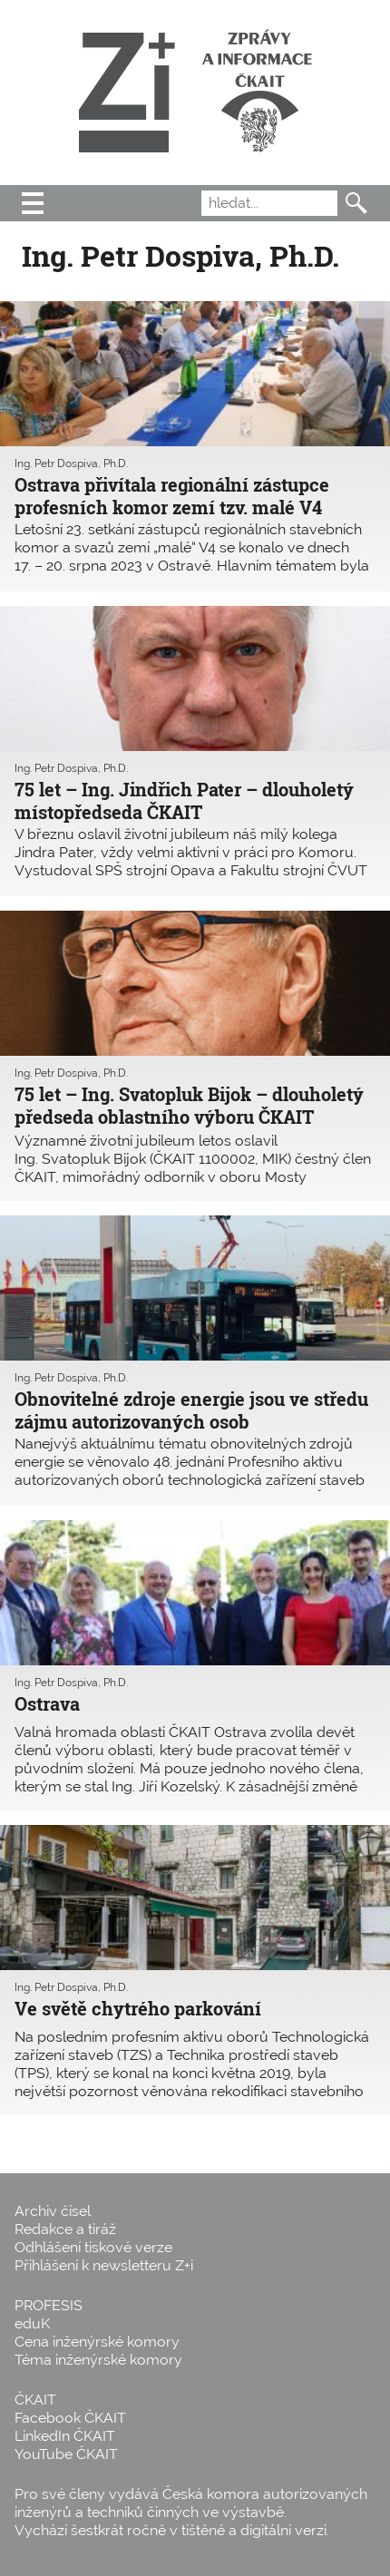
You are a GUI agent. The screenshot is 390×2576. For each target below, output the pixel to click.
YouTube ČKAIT (66, 2454)
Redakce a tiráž (65, 2229)
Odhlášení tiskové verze (93, 2247)
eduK (32, 2323)
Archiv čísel (53, 2211)
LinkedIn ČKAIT (65, 2435)
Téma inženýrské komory (98, 2359)
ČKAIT (35, 2399)
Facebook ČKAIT (70, 2417)
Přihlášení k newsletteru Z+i (104, 2265)
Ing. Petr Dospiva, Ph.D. (71, 463)
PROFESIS (49, 2305)
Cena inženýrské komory (97, 2341)
